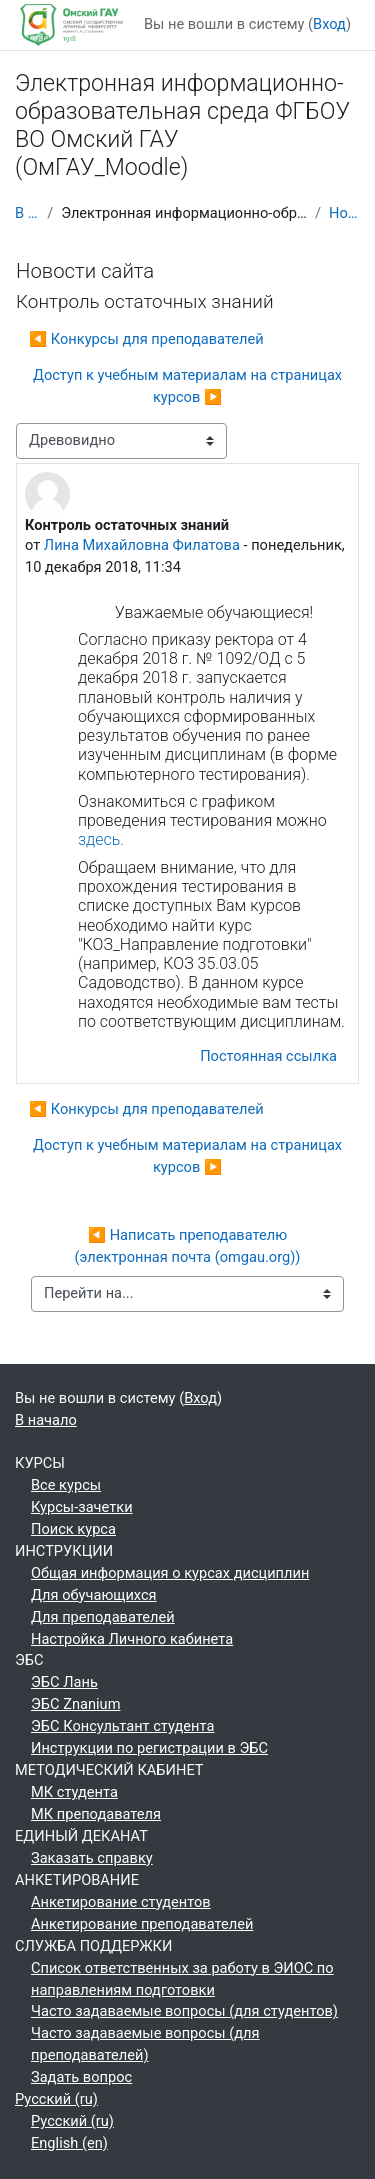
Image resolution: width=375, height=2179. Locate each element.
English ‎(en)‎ (69, 2143)
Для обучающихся (94, 1595)
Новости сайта (344, 213)
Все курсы (66, 1485)
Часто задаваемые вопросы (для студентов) (184, 2011)
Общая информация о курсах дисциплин (170, 1573)
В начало (27, 213)
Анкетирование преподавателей (142, 1924)
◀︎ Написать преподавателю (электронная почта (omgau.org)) (188, 1246)
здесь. (101, 839)
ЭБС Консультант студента (122, 1726)
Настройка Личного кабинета (132, 1639)
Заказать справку (92, 1858)
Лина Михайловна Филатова (142, 545)
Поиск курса (73, 1529)
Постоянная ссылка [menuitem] (268, 1056)
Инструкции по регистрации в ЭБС (149, 1748)
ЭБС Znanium (75, 1704)
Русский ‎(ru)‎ (56, 2099)
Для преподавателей (103, 1617)
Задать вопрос (81, 2077)
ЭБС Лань (64, 1682)
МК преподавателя (96, 1814)
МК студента (74, 1792)
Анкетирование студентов (121, 1902)
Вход (329, 24)
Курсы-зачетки (82, 1507)
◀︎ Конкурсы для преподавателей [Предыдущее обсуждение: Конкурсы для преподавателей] (146, 339)
